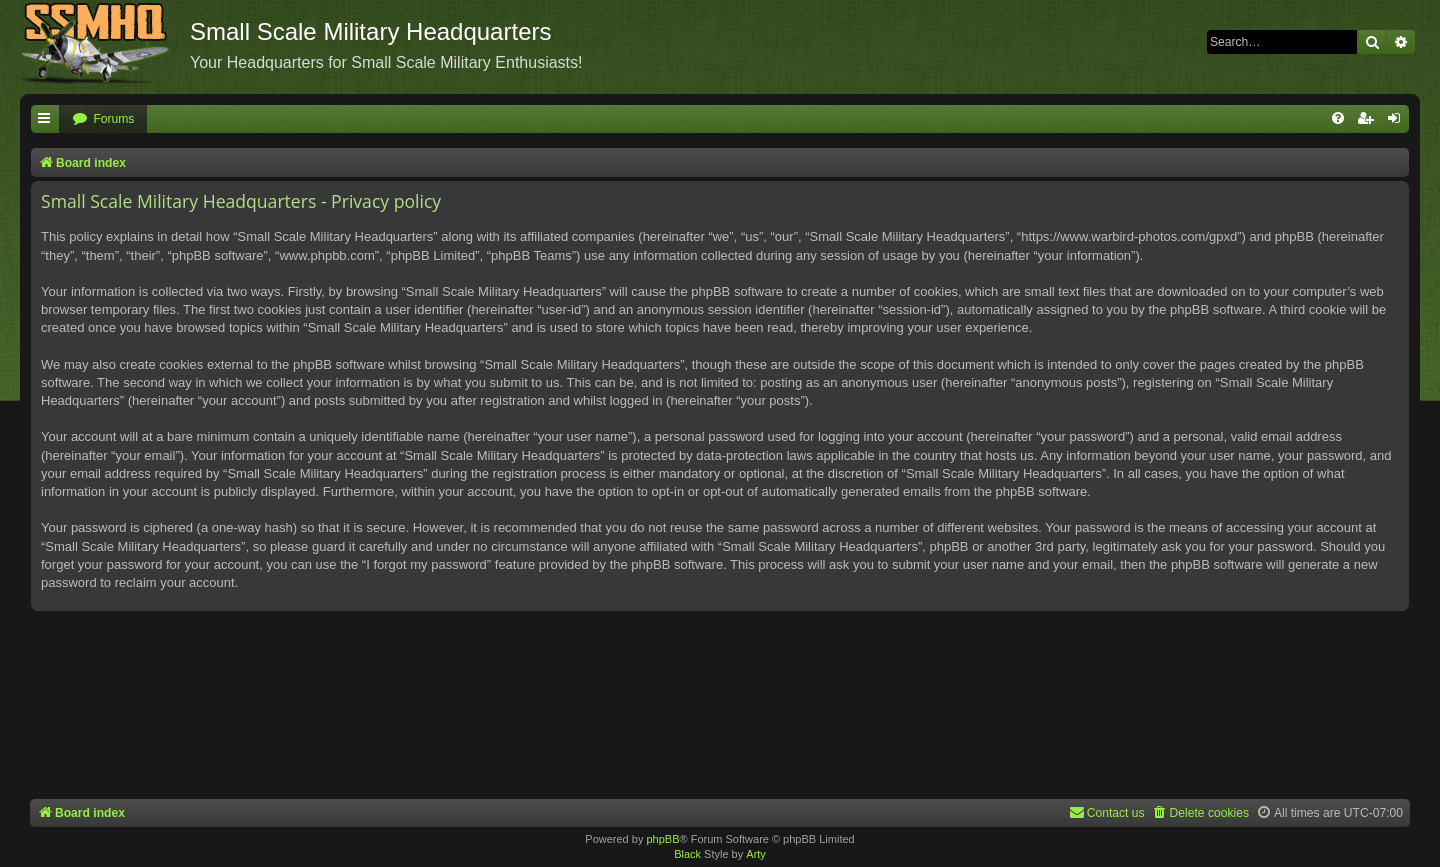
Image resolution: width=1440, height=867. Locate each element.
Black (687, 854)
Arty (756, 854)
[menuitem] (103, 119)
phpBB (662, 839)
